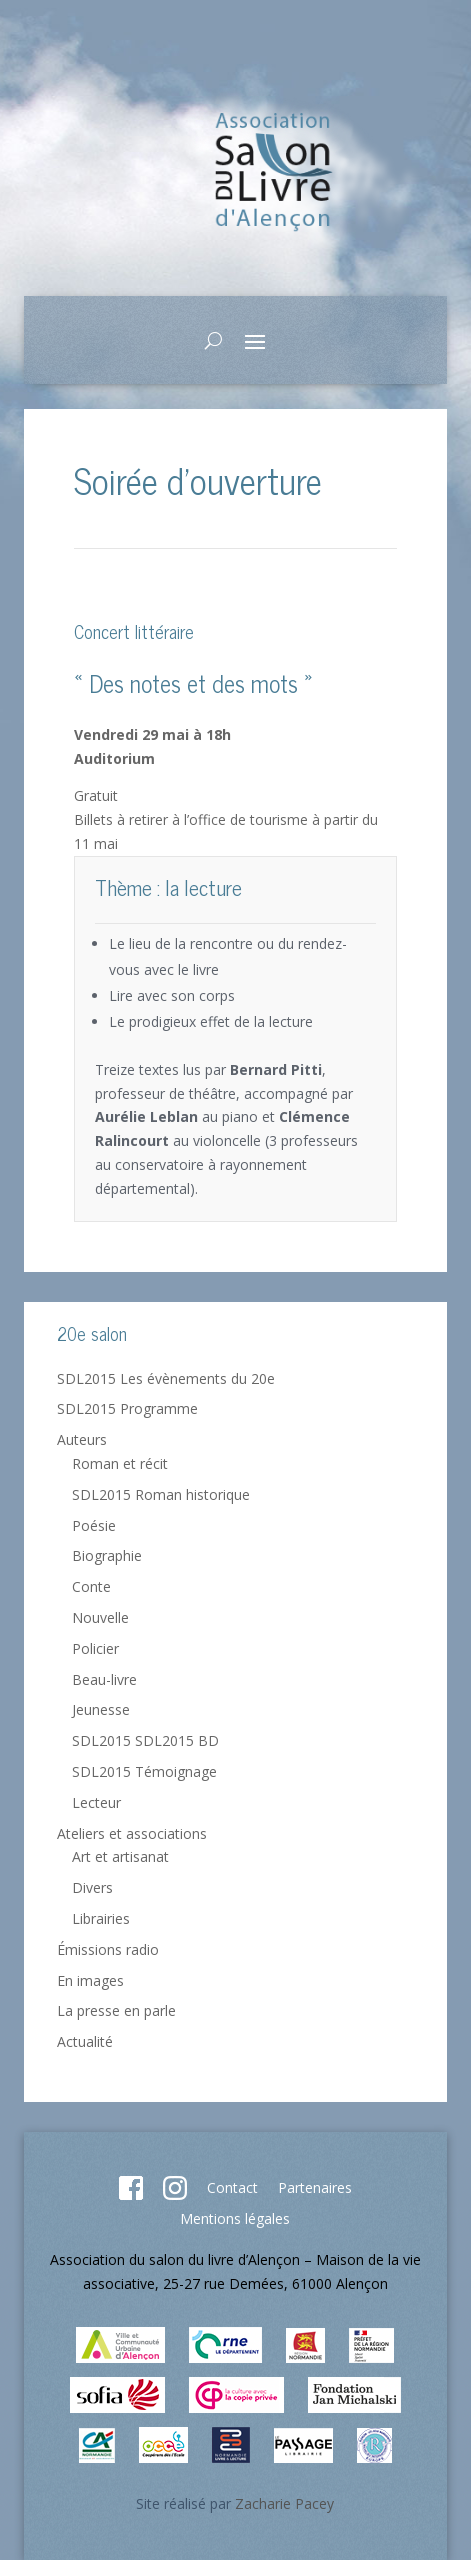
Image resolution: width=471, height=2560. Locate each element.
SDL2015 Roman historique (161, 1494)
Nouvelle (100, 1617)
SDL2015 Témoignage (144, 1771)
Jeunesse (101, 1709)
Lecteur (96, 1802)
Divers (92, 1887)
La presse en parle (116, 2010)
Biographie (107, 1555)
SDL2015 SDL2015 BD (145, 1740)
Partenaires (315, 2187)
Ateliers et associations (132, 1833)
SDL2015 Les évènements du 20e (166, 1378)
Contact (232, 2187)
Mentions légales (235, 2218)
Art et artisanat (120, 1856)
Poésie (94, 1525)
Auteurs (82, 1439)
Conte (91, 1586)
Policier (95, 1648)
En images (90, 1980)
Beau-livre (104, 1679)
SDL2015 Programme (127, 1408)
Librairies (101, 1918)
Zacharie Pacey (284, 2503)
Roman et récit (120, 1463)
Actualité (85, 2041)
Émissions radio (108, 1949)
